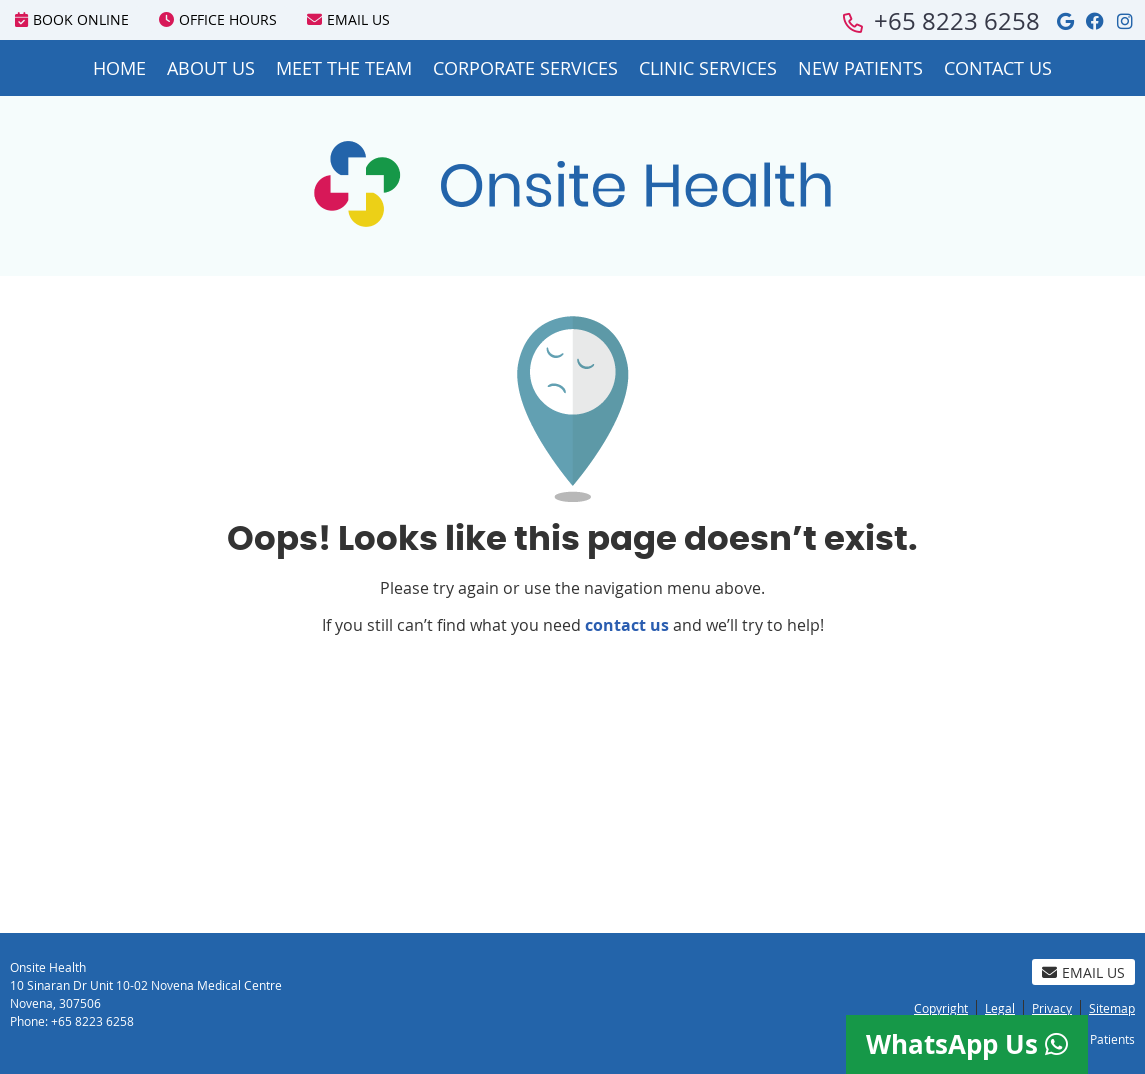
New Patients (860, 68)
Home (119, 68)
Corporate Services (525, 68)
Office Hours (218, 19)
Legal (1000, 1008)
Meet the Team (344, 68)
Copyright (941, 1008)
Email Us (348, 19)
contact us (627, 625)
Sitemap (1112, 1008)
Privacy (1052, 1008)
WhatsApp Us (967, 1044)
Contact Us (998, 68)
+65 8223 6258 (957, 21)
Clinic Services (708, 68)
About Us (211, 68)
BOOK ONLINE (72, 19)
